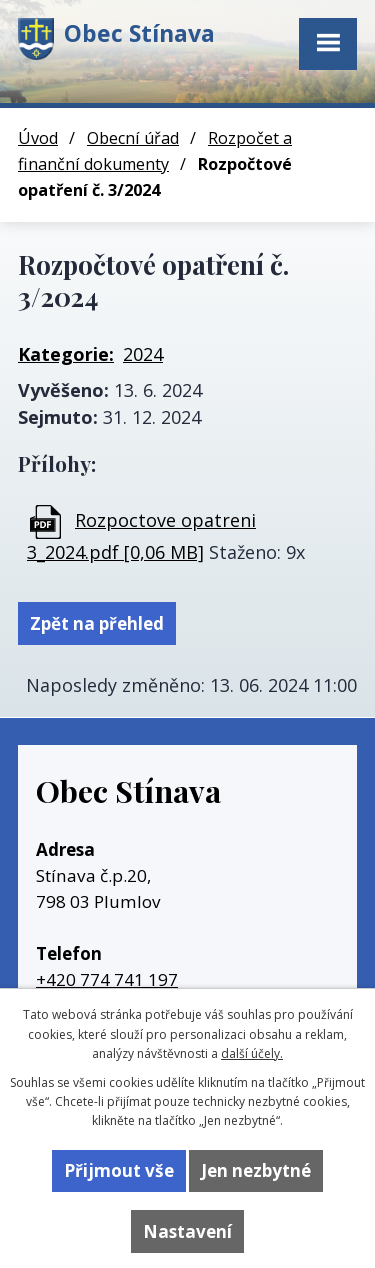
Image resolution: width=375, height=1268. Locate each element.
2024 (143, 354)
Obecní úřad (133, 138)
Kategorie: (66, 354)
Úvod (38, 138)
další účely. (252, 1053)
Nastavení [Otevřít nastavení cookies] (187, 1231)
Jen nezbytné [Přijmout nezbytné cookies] (256, 1170)
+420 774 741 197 (107, 979)
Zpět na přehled (97, 623)
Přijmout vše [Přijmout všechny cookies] (119, 1170)
